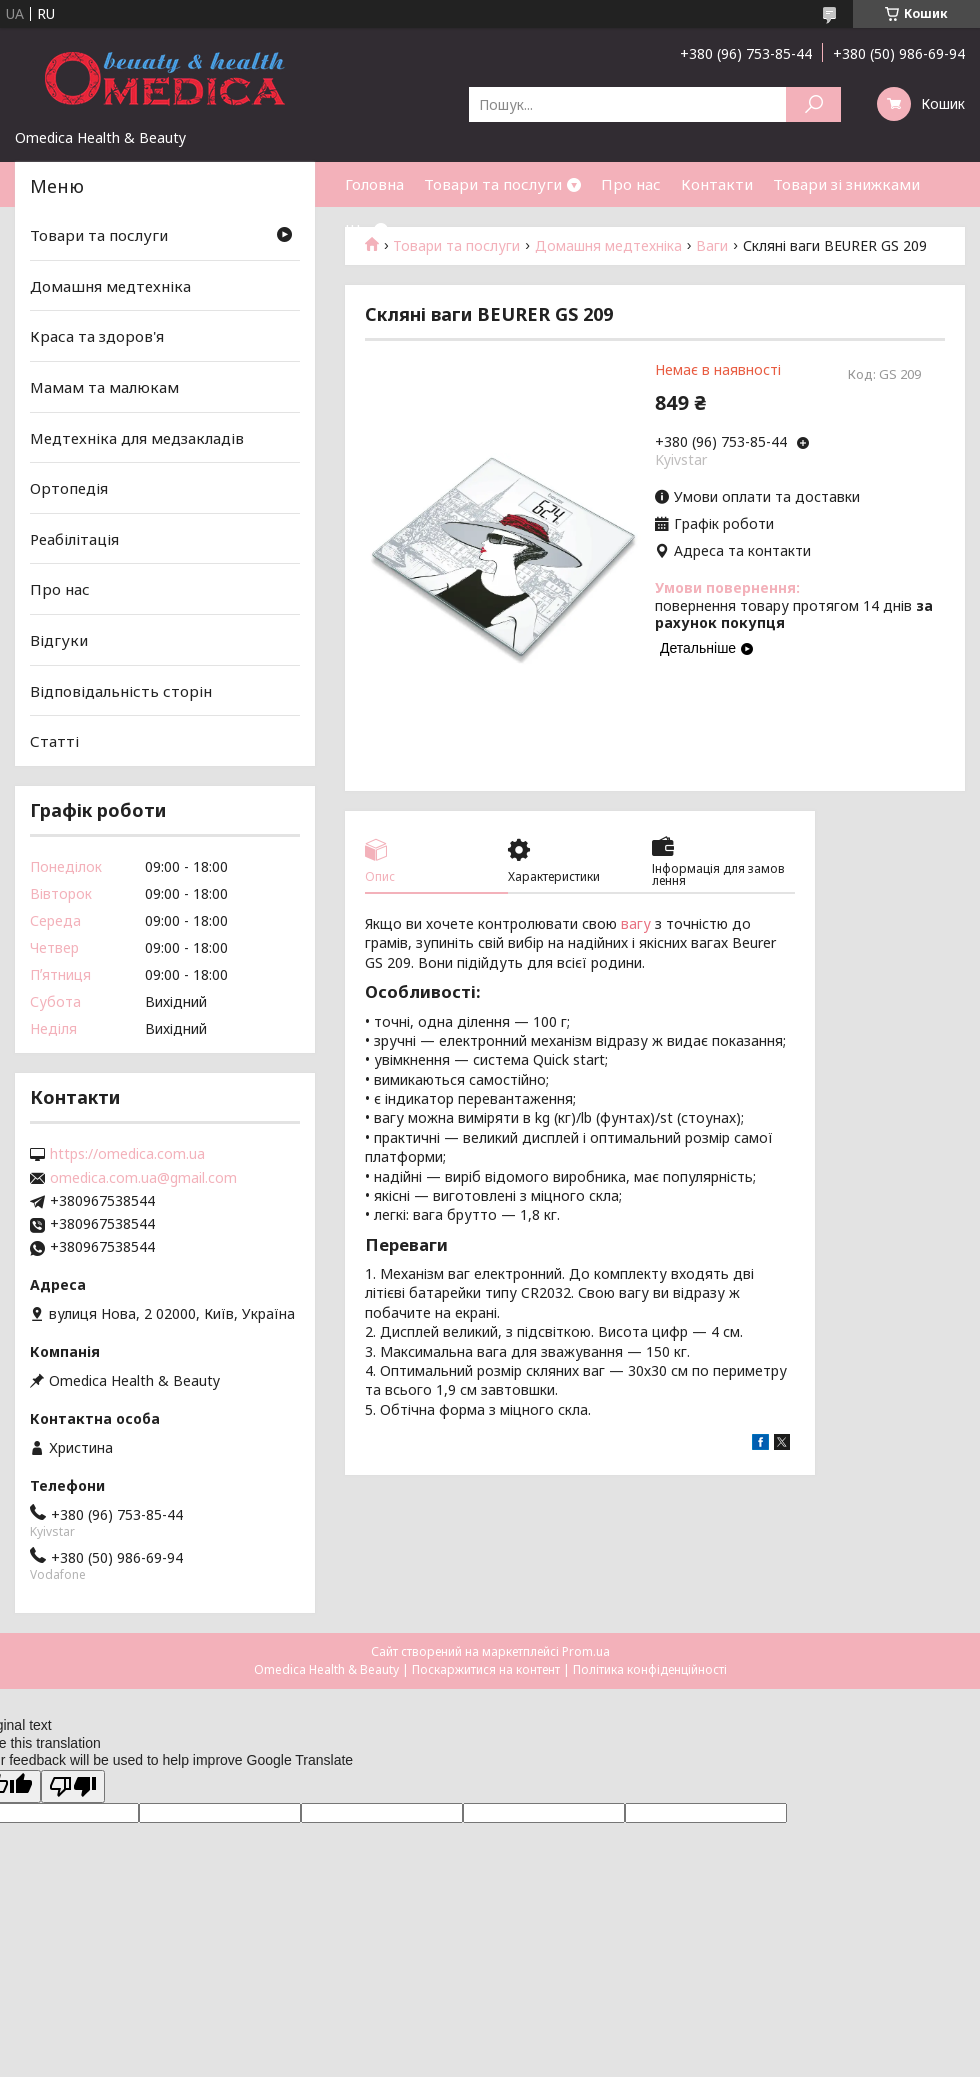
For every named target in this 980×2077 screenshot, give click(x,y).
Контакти (717, 184)
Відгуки (59, 640)
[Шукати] (813, 104)
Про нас (631, 184)
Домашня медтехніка (110, 286)
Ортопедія (69, 488)
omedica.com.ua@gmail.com (143, 1178)
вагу (636, 923)
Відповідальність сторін (121, 691)
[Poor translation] (73, 1786)
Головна (374, 184)
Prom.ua (586, 1651)
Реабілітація (74, 539)
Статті (54, 741)
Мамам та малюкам (104, 387)
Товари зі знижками (846, 184)
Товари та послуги (493, 184)
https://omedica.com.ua (127, 1154)
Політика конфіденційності (650, 1669)
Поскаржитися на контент (486, 1669)
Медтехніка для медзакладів (137, 437)
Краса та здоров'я (97, 336)
